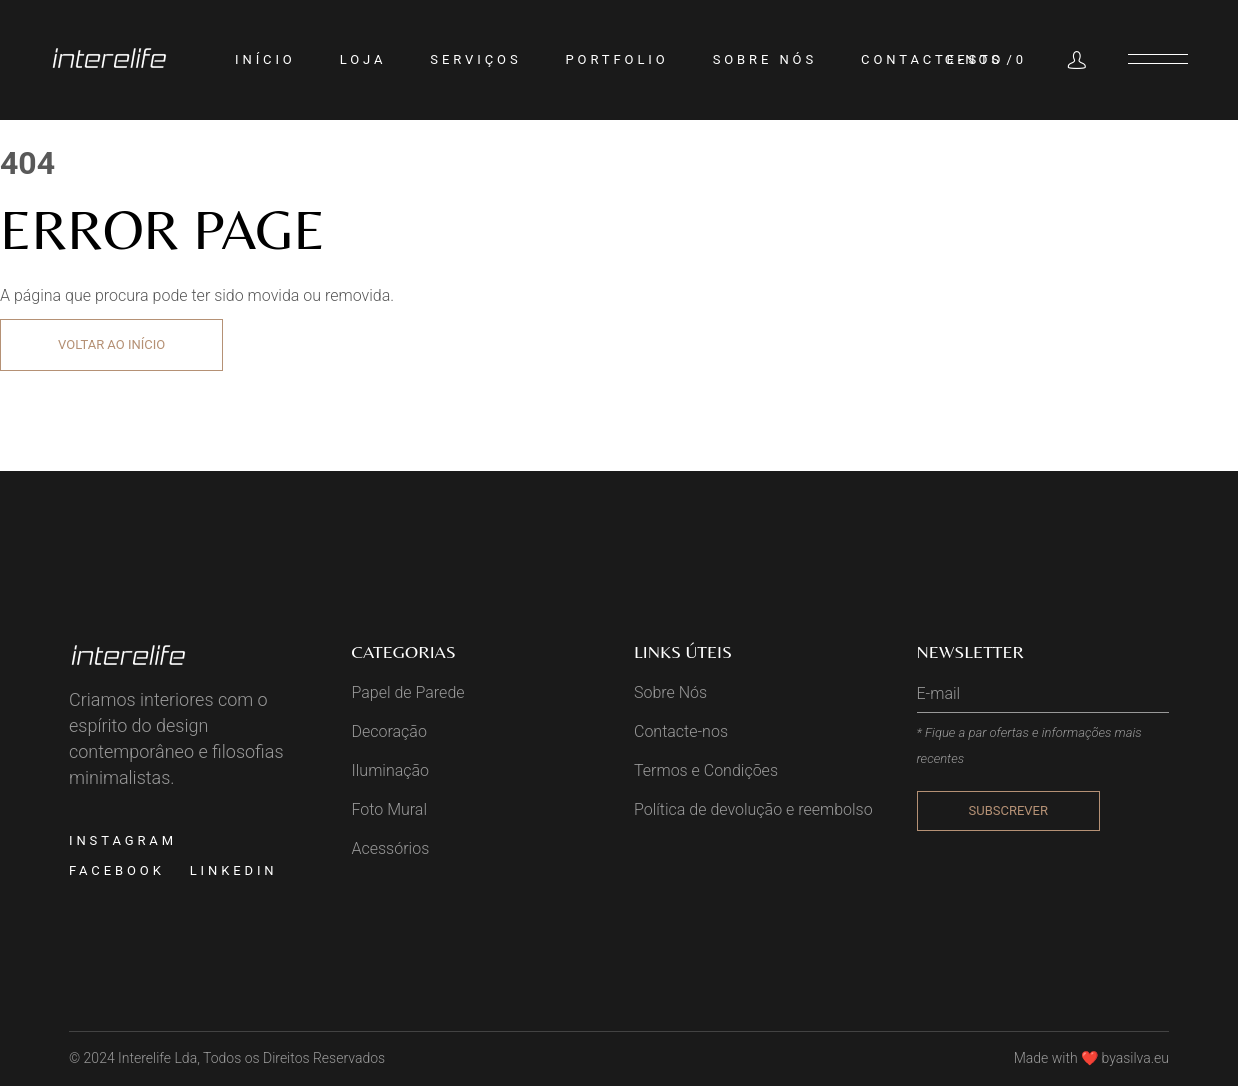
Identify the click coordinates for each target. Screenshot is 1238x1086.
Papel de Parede (408, 692)
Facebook (117, 870)
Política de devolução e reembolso (753, 809)
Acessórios (391, 848)
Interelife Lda (157, 1058)
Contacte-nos (681, 731)
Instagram (123, 840)
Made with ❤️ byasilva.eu (1091, 1058)
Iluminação (391, 770)
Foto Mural (390, 809)
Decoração (389, 731)
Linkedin (234, 870)
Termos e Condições (706, 770)
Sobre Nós (670, 692)
